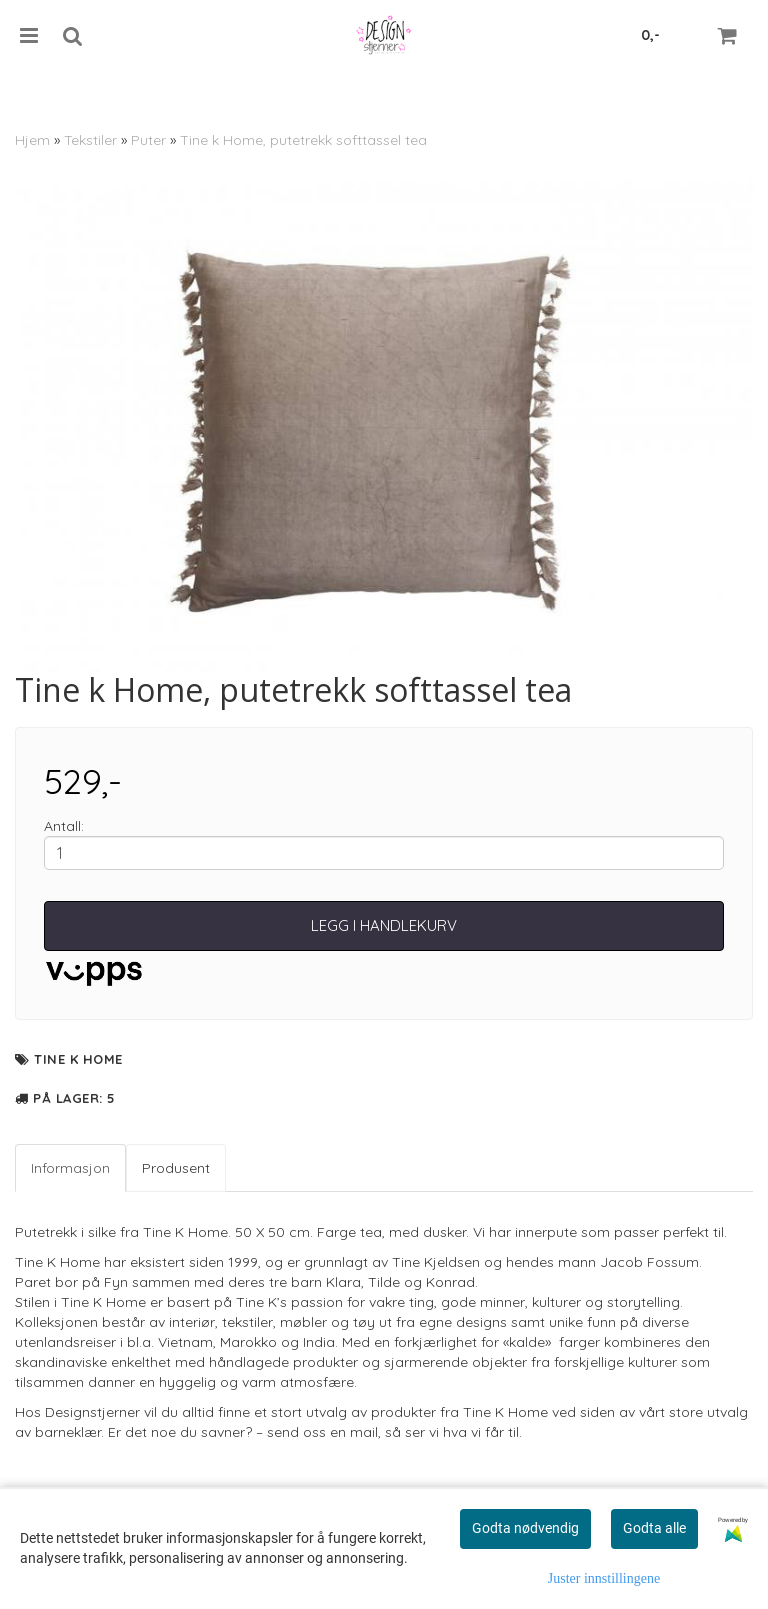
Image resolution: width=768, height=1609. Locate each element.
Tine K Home (78, 1059)
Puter (148, 140)
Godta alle (654, 1528)
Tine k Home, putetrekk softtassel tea (303, 140)
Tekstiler (90, 140)
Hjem (32, 140)
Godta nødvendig (525, 1528)
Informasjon (70, 1168)
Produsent (176, 1168)
